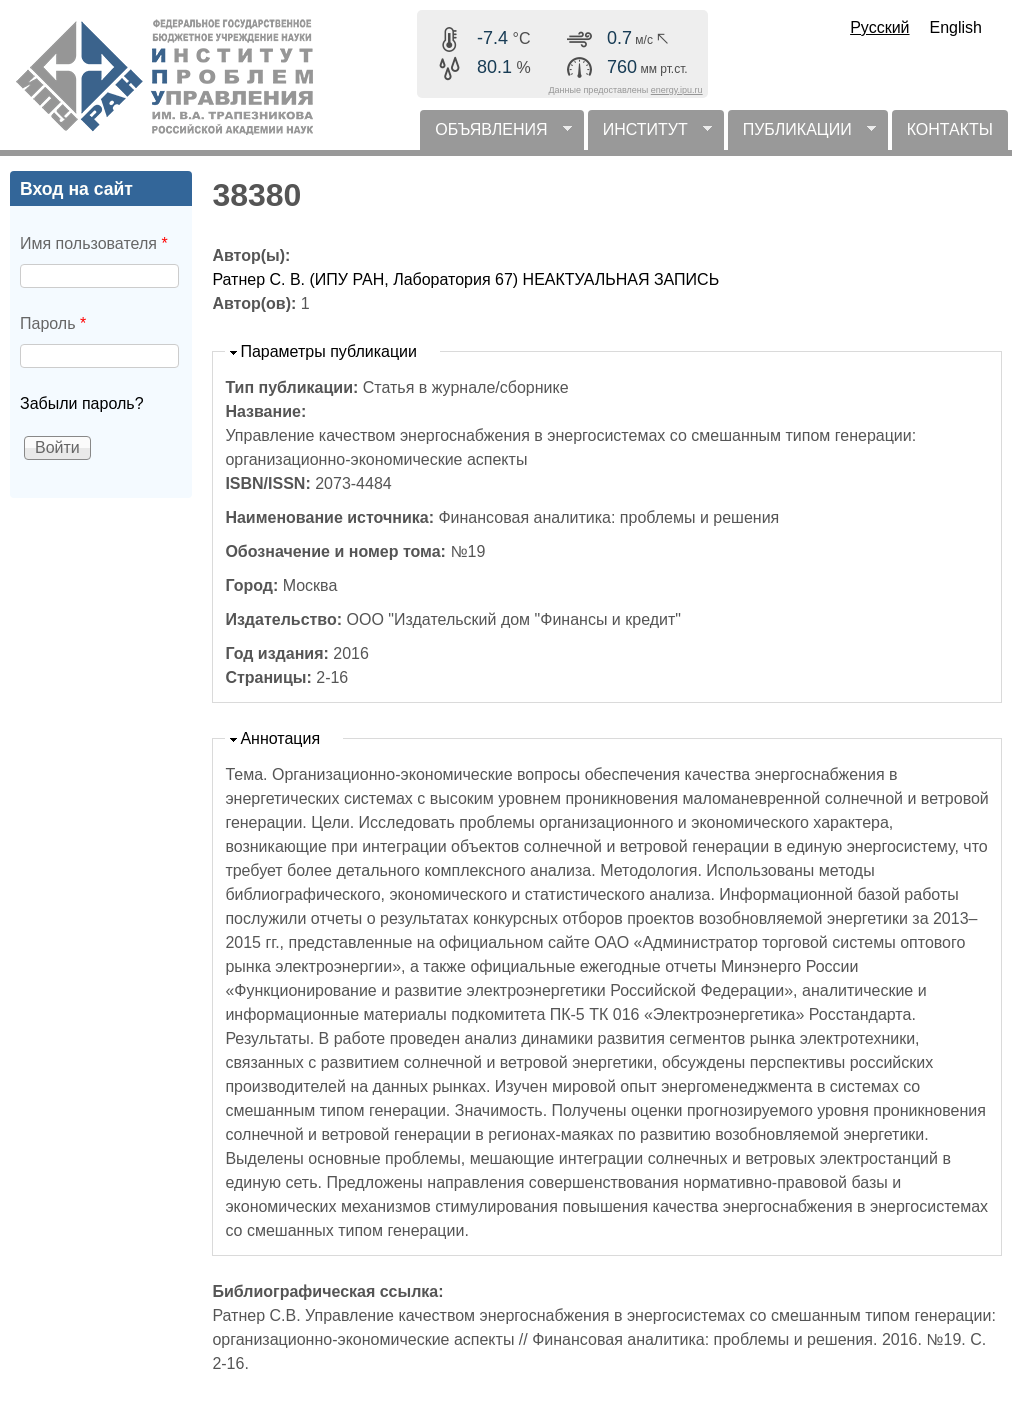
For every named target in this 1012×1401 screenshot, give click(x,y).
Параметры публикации (328, 351)
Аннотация (280, 738)
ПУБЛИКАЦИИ (802, 135)
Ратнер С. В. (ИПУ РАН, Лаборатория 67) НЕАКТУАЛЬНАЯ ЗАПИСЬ (465, 279)
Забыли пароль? (82, 403)
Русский (879, 27)
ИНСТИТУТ (650, 135)
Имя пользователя (94, 243)
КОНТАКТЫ (950, 129)
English (956, 27)
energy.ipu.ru (677, 90)
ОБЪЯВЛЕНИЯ (495, 135)
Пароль (53, 323)
